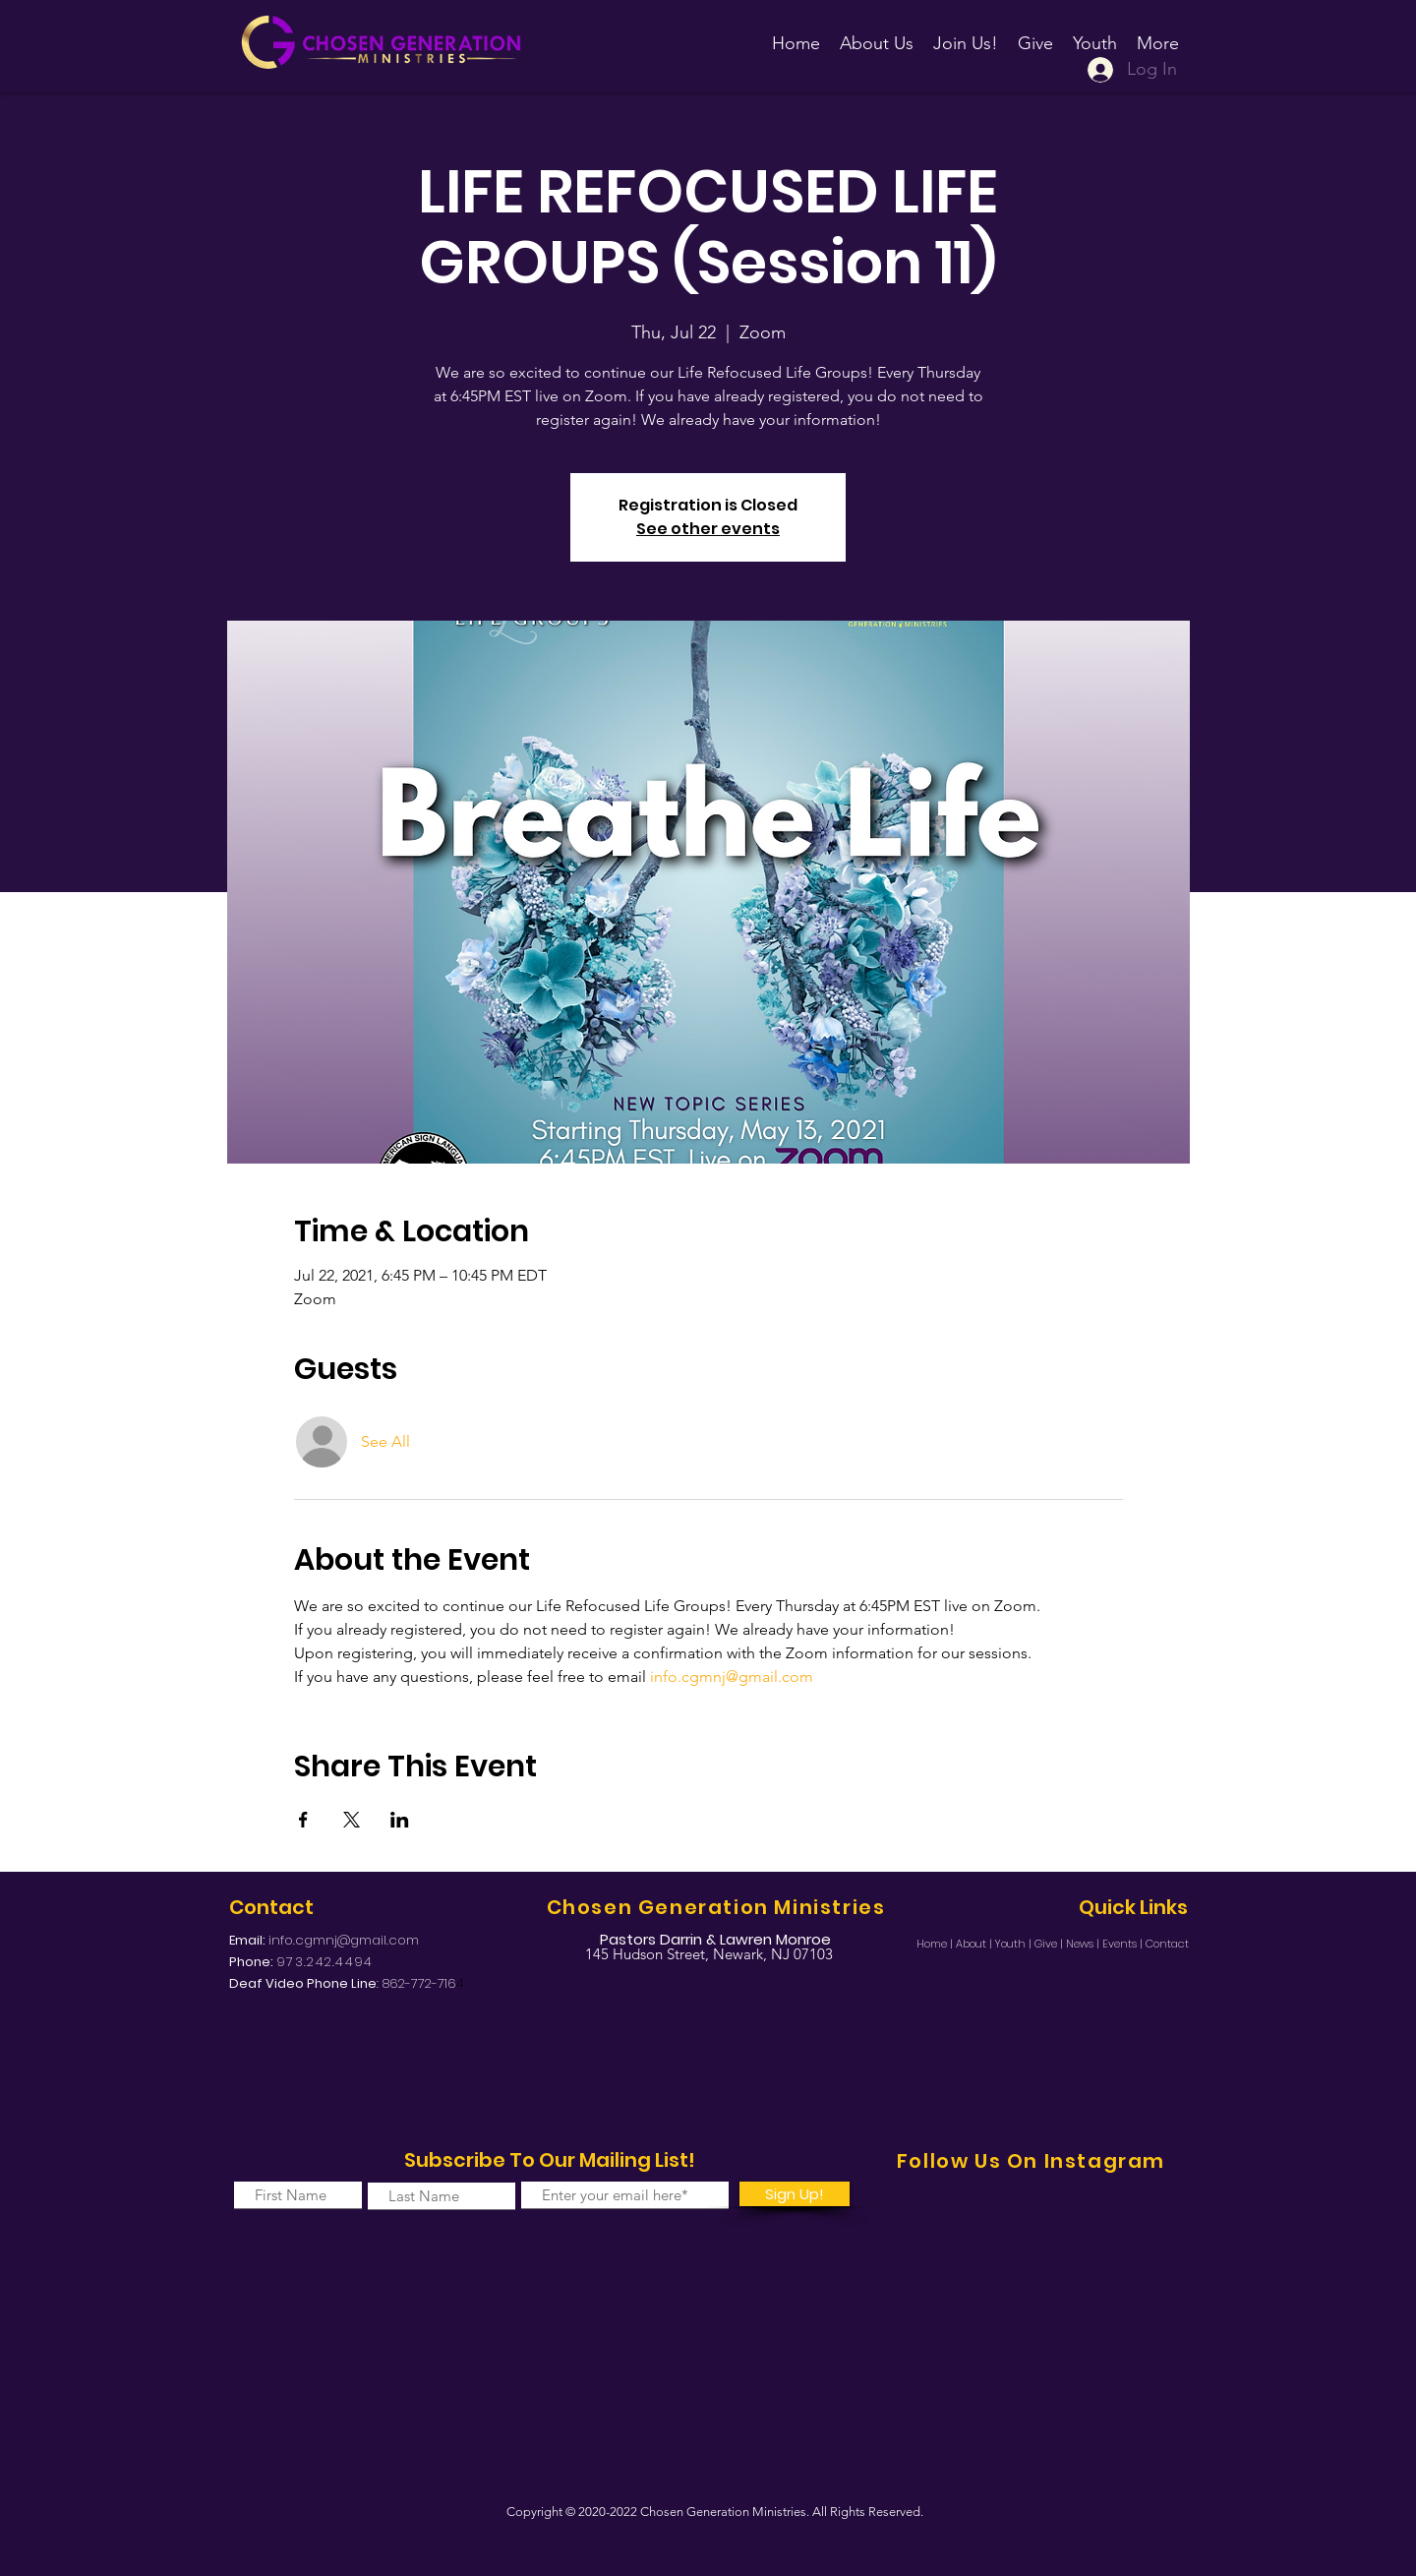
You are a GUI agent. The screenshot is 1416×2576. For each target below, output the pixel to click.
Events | (1124, 1943)
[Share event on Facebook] (303, 1819)
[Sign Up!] (794, 2194)
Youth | (1014, 1943)
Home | (936, 1943)
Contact (1167, 1943)
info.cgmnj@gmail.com (343, 1940)
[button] (965, 34)
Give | (1050, 1943)
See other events (708, 528)
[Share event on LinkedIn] (399, 1819)
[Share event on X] (351, 1819)
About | (975, 1943)
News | (1084, 1943)
